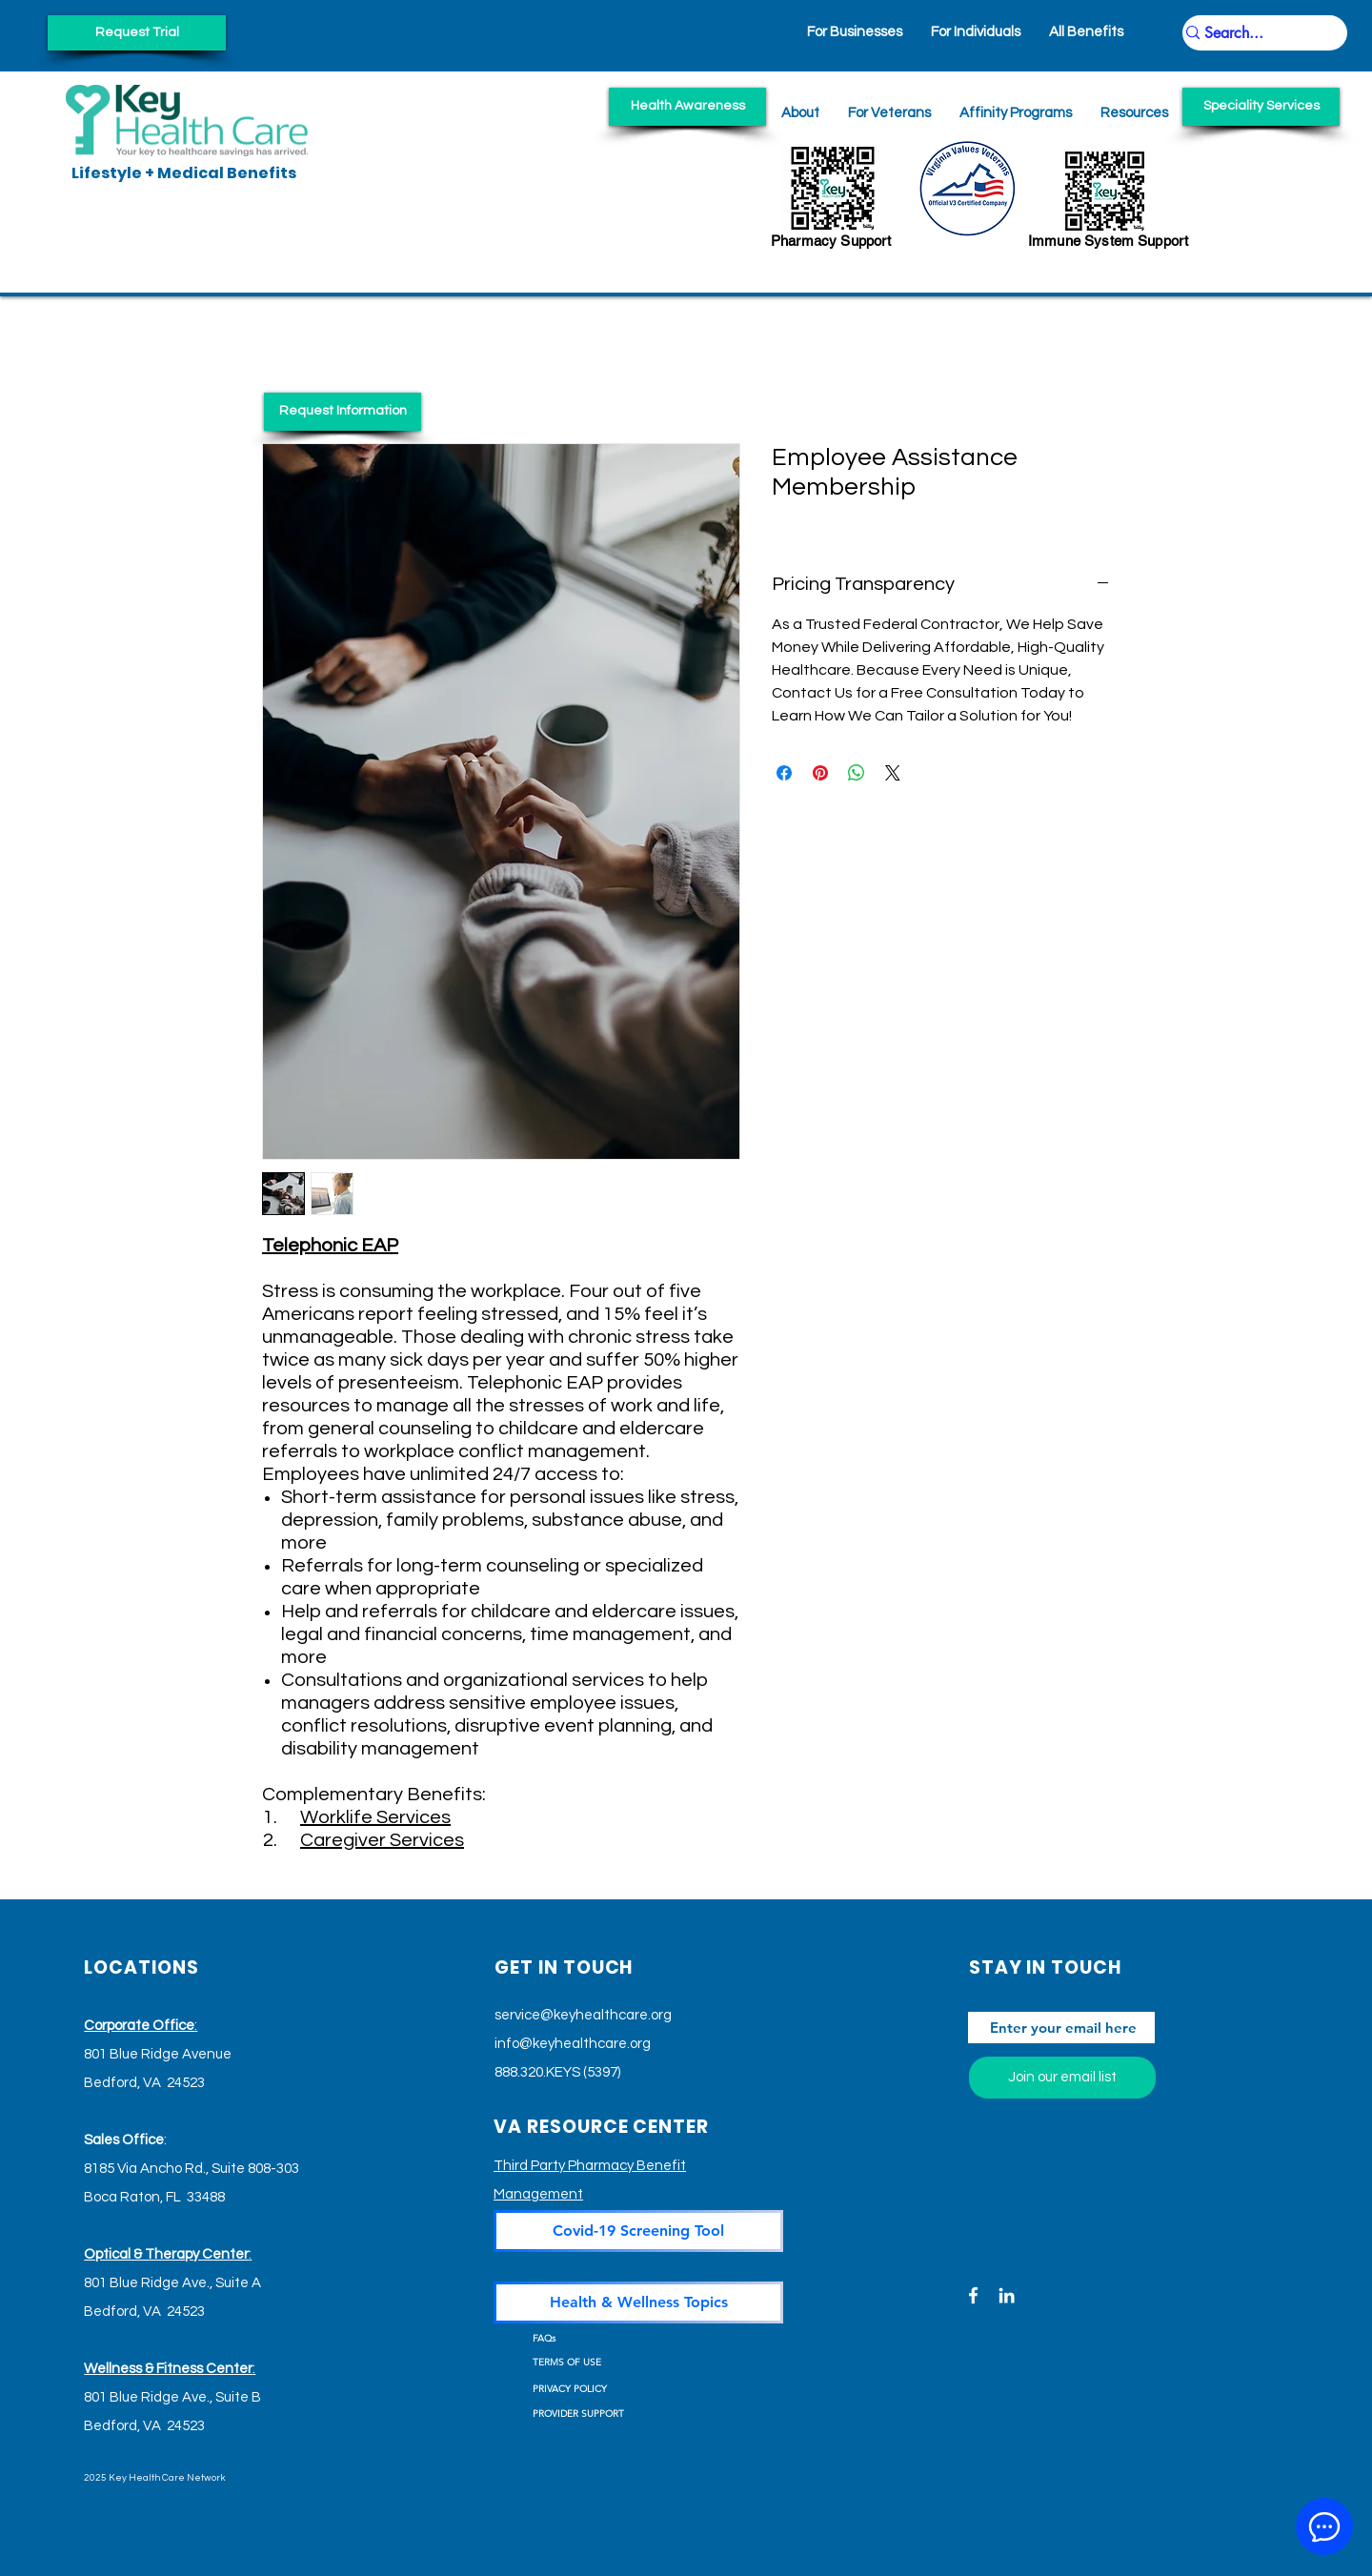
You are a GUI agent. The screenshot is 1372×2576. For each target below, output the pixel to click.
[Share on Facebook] (784, 772)
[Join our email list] (1062, 2078)
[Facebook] (973, 2295)
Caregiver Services (382, 1840)
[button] (1134, 113)
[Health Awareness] (687, 107)
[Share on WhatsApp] (856, 772)
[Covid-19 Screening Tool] (638, 2231)
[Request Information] (342, 412)
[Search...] (1255, 33)
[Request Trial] (137, 33)
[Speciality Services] (1261, 107)
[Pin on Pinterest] (820, 772)
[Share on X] (892, 772)
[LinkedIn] (1007, 2295)
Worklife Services (375, 1817)
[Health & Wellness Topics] (638, 2302)
